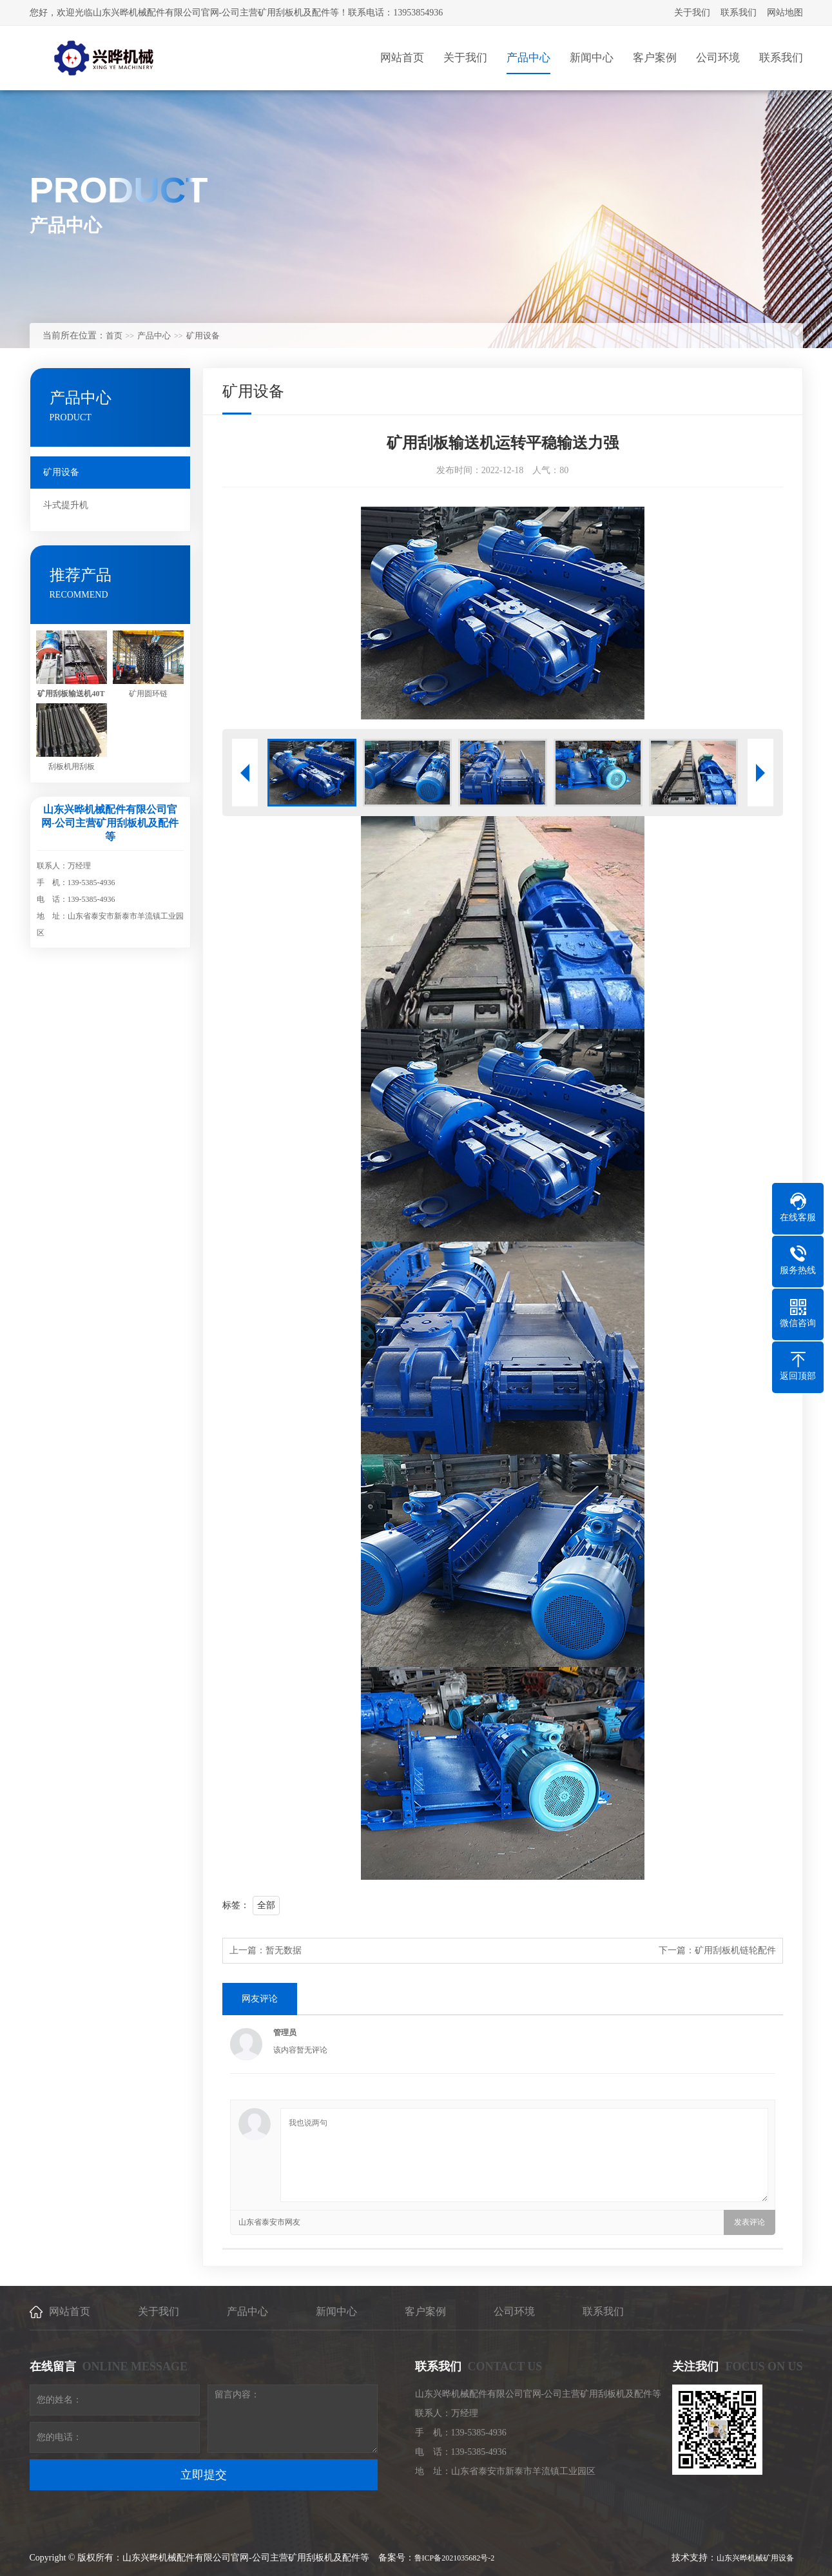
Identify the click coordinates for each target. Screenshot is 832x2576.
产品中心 (154, 335)
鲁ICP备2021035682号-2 (454, 2557)
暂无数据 (284, 1950)
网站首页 (69, 2311)
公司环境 (514, 2311)
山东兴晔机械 (740, 2557)
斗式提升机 (65, 505)
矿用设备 (203, 335)
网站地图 (785, 12)
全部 (266, 1905)
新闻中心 (336, 2311)
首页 (114, 335)
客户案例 (425, 2311)
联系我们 (739, 12)
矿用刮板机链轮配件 (735, 1950)
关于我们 (692, 12)
